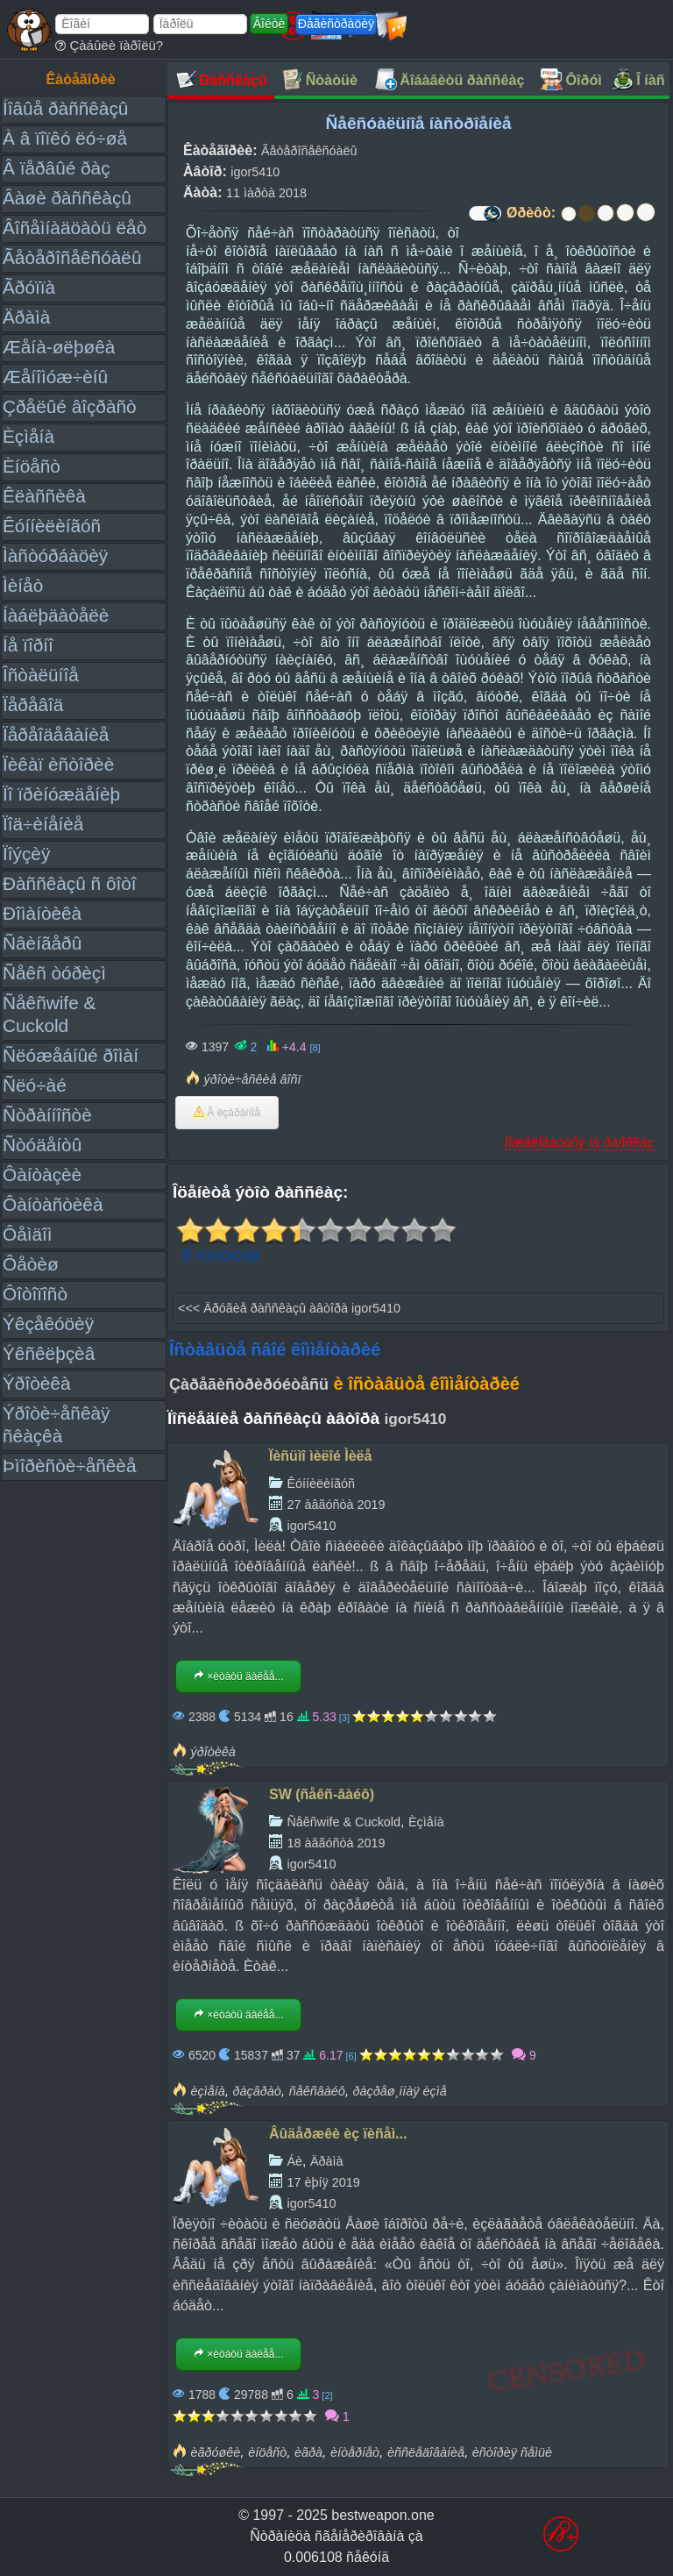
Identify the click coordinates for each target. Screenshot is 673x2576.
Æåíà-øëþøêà (59, 347)
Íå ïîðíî (28, 645)
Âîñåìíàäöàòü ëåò (74, 227)
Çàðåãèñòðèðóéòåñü (249, 1384)
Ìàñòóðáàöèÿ (55, 555)
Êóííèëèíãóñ (52, 526)
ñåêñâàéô (317, 2091)
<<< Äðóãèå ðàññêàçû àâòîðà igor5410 (289, 1308)
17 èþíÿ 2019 (323, 2182)
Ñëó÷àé (35, 1085)
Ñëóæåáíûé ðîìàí (70, 1055)
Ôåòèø (31, 1264)
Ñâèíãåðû (42, 943)
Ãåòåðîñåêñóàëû (72, 257)
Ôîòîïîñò (35, 1294)
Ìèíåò (23, 585)
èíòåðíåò (354, 2452)
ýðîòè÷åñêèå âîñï (252, 1079)
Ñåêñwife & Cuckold (343, 1822)
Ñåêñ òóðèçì (54, 973)
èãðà (308, 2452)
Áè (294, 2161)
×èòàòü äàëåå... (238, 1676)
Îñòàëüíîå (41, 675)
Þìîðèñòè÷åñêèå (70, 1465)
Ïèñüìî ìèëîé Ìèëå (320, 1455)
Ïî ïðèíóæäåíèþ (61, 794)
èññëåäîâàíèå (425, 2452)
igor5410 (255, 172)
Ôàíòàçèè (42, 1174)
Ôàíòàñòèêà (53, 1204)
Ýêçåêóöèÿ (48, 1323)
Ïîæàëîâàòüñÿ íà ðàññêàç (579, 1142)
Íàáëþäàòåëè (56, 615)
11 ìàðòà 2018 (266, 193)
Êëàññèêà (44, 496)
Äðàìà (26, 317)
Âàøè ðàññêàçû (67, 198)
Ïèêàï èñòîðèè (58, 764)
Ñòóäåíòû (42, 1145)
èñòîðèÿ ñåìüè (512, 2452)
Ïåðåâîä (33, 704)
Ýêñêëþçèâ (49, 1353)
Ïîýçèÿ (26, 853)
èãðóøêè (215, 2452)
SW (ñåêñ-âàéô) (321, 1794)
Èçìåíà (28, 436)
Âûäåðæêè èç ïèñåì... (338, 2133)
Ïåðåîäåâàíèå (56, 734)
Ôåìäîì (28, 1234)
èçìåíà (207, 2091)
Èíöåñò (31, 466)
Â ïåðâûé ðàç (56, 168)
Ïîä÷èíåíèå (43, 824)
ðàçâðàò (257, 2091)
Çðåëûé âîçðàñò (70, 406)
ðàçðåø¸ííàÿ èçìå (400, 2091)
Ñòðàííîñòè (47, 1115)
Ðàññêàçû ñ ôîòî (70, 883)
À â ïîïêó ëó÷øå (65, 138)
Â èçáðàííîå (227, 1113)
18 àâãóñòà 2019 (336, 1843)
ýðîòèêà (212, 1752)
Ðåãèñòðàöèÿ (336, 24)
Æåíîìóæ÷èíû (55, 376)
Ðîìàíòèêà (42, 913)
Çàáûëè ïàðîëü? (109, 45)
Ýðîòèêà (36, 1383)
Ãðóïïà (29, 287)
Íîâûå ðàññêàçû (65, 108)
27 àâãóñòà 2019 (336, 1505)
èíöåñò (267, 2452)
